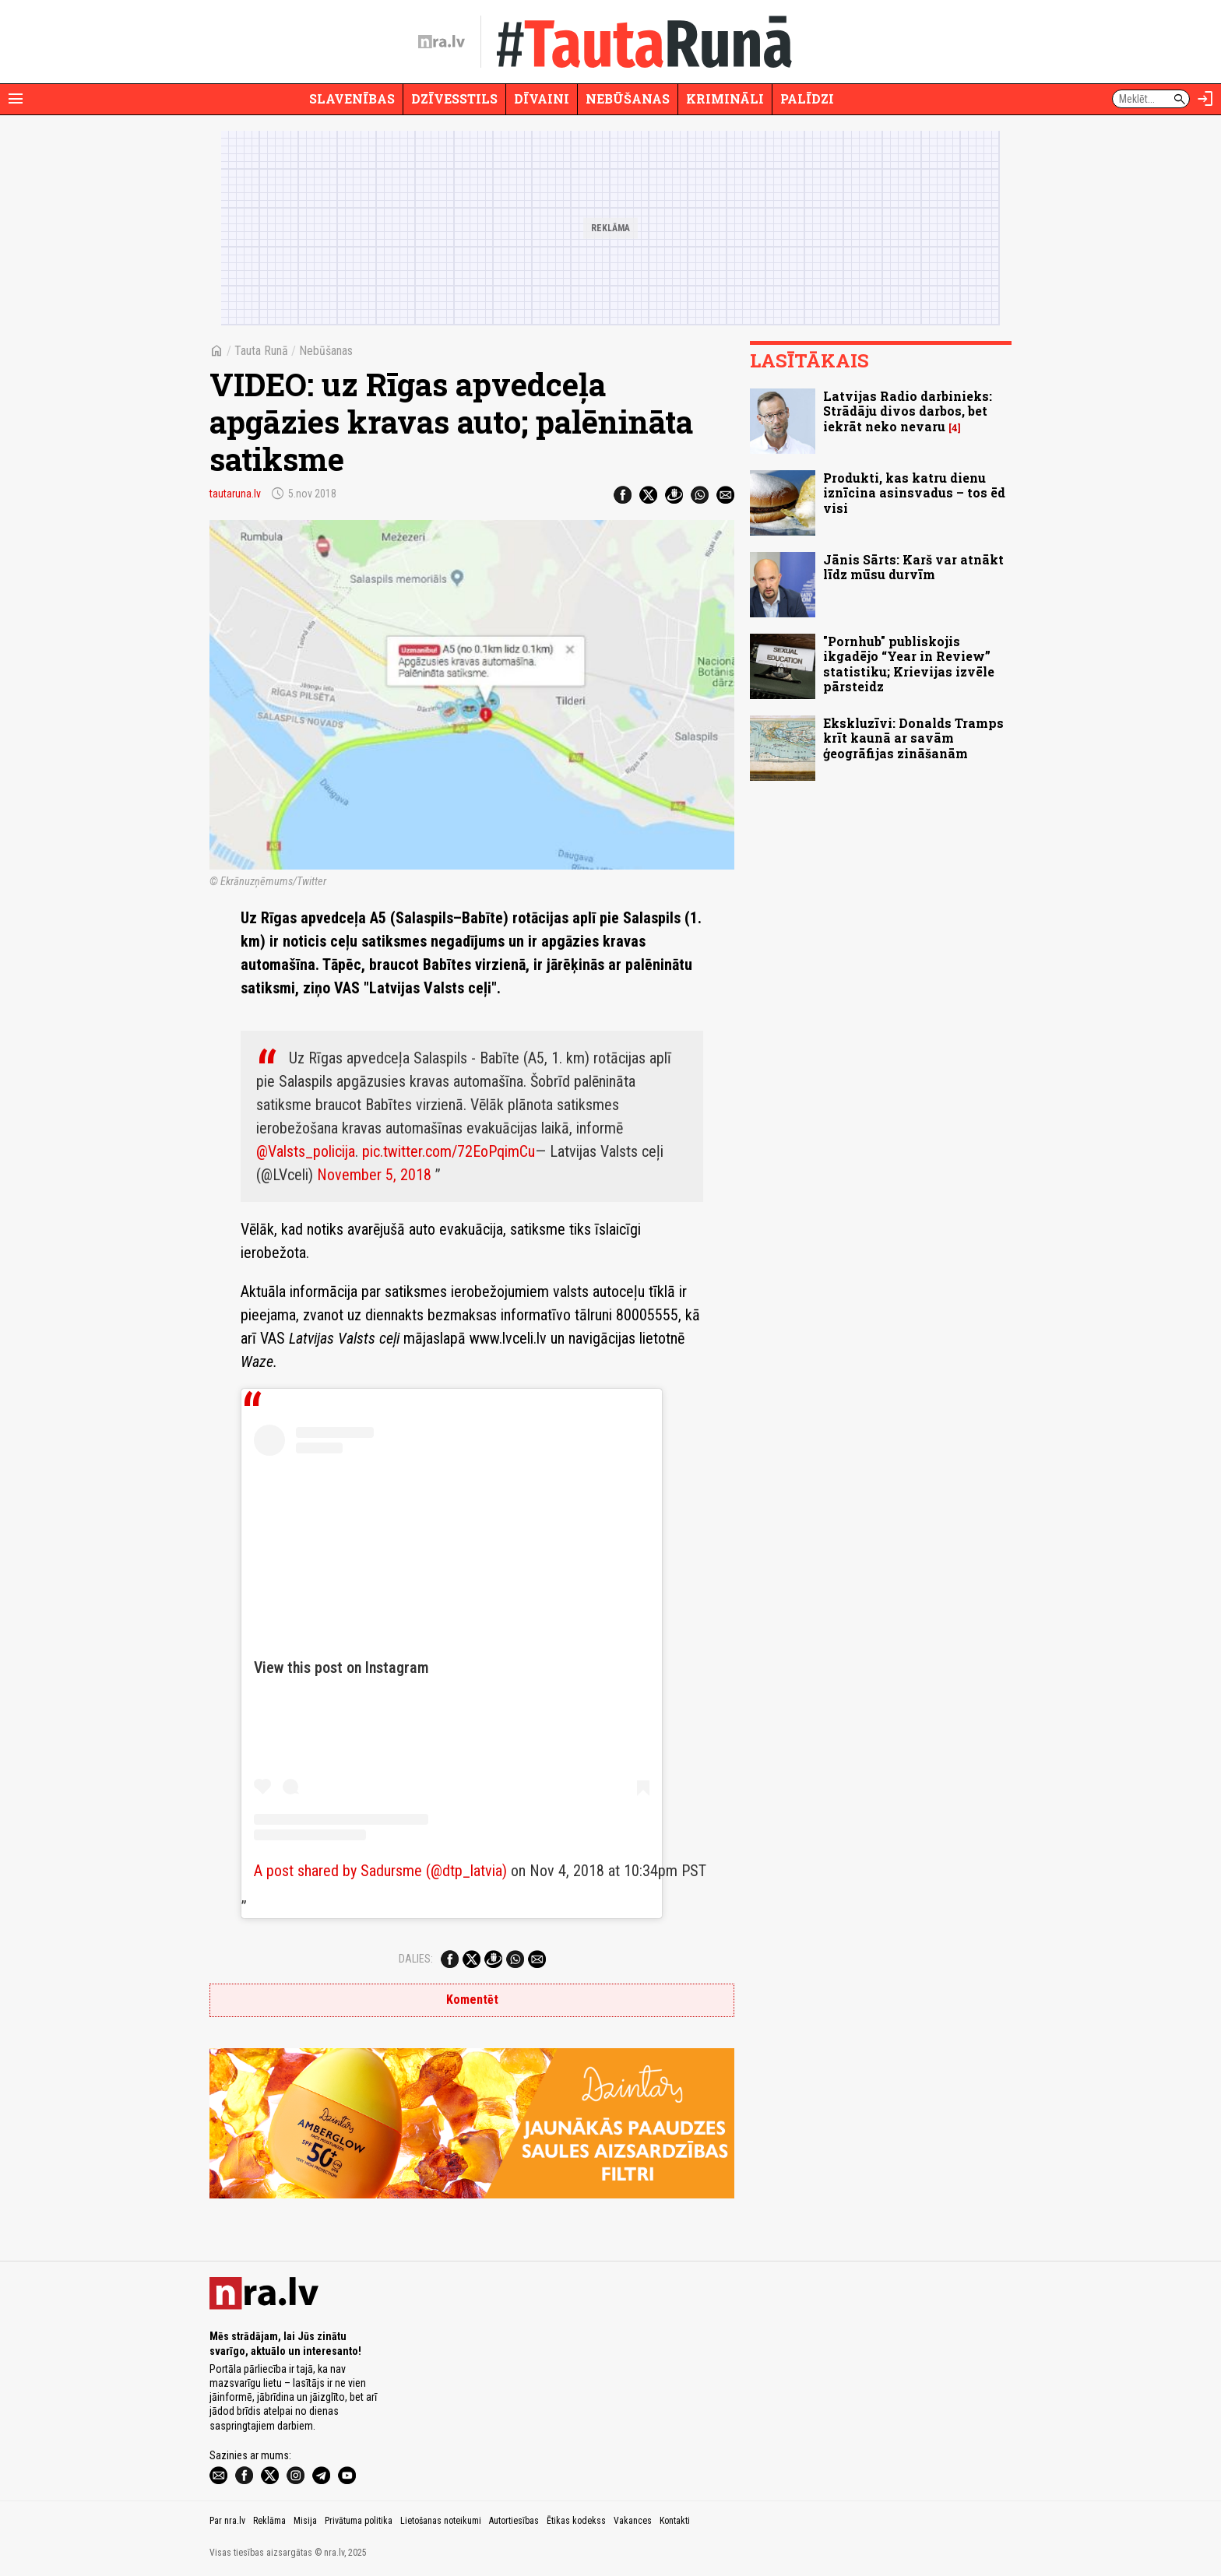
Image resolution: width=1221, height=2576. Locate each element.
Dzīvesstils (454, 98)
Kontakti (675, 2520)
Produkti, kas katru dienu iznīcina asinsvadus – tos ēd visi (914, 492)
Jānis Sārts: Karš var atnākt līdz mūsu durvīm (913, 566)
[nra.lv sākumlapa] (441, 42)
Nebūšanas (628, 98)
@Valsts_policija (305, 1151)
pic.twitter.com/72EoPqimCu (448, 1151)
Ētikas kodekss (576, 2520)
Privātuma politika (358, 2520)
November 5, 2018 (374, 1174)
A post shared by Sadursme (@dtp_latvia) (380, 1870)
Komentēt (472, 1999)
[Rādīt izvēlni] (15, 98)
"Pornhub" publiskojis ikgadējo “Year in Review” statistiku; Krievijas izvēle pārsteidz (908, 663)
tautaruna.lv (235, 493)
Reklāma (269, 2520)
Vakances (633, 2520)
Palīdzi (807, 98)
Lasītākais (809, 360)
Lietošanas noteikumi (440, 2520)
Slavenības (352, 98)
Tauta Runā (261, 350)
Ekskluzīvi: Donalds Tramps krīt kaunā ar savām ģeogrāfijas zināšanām (913, 738)
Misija (305, 2520)
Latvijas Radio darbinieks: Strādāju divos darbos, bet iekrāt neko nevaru (907, 411)
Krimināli (725, 98)
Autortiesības (514, 2520)
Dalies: (416, 1958)
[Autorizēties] (1205, 98)
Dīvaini (541, 98)
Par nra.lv (227, 2520)
